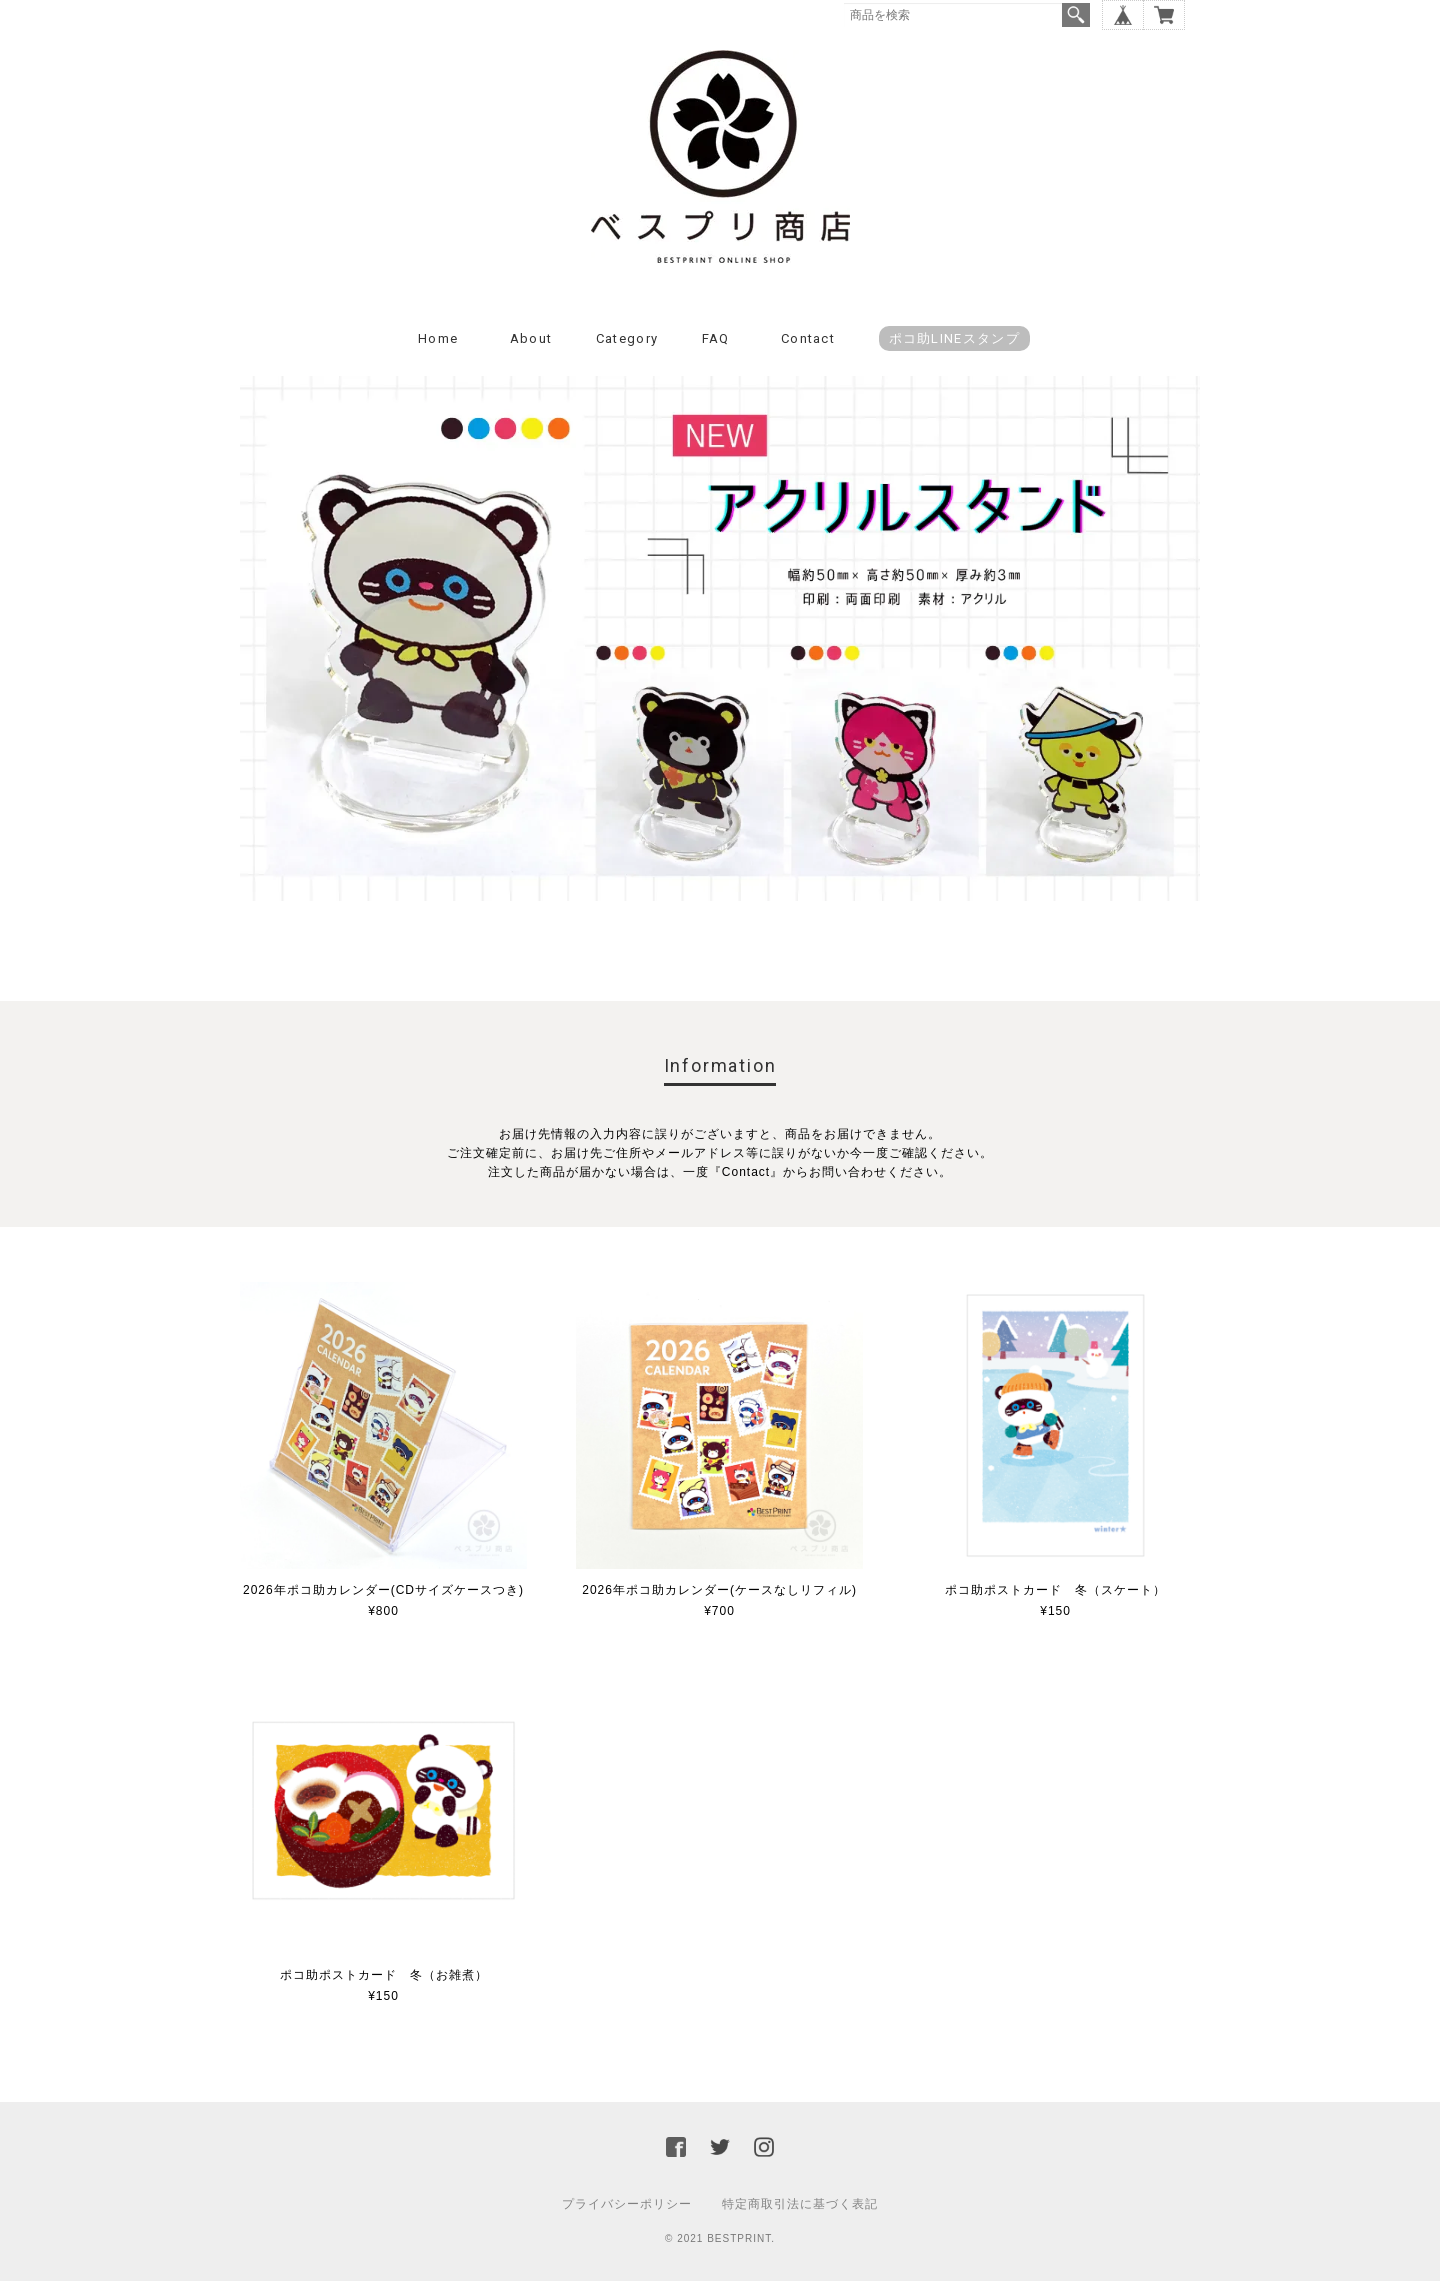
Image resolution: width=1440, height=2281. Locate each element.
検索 (1076, 15)
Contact (808, 338)
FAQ (716, 338)
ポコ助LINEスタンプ (954, 338)
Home (438, 338)
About (531, 338)
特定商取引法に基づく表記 (800, 2204)
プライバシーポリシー (627, 2204)
